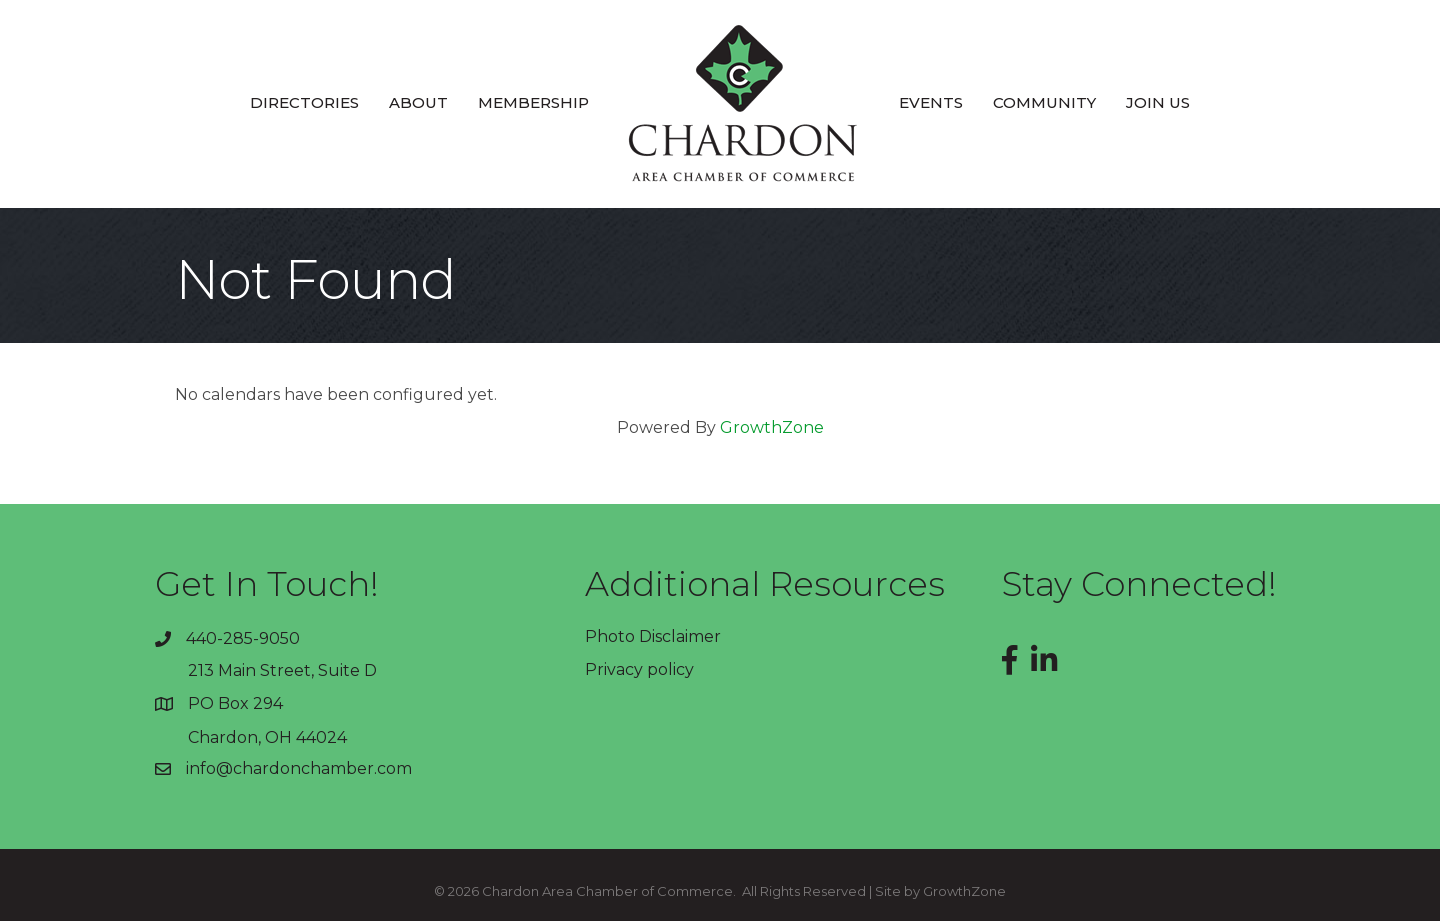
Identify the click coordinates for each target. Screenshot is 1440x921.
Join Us (1158, 102)
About (418, 102)
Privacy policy (639, 669)
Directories (304, 102)
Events (931, 102)
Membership (533, 102)
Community (1044, 102)
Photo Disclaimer (653, 636)
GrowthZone (772, 427)
